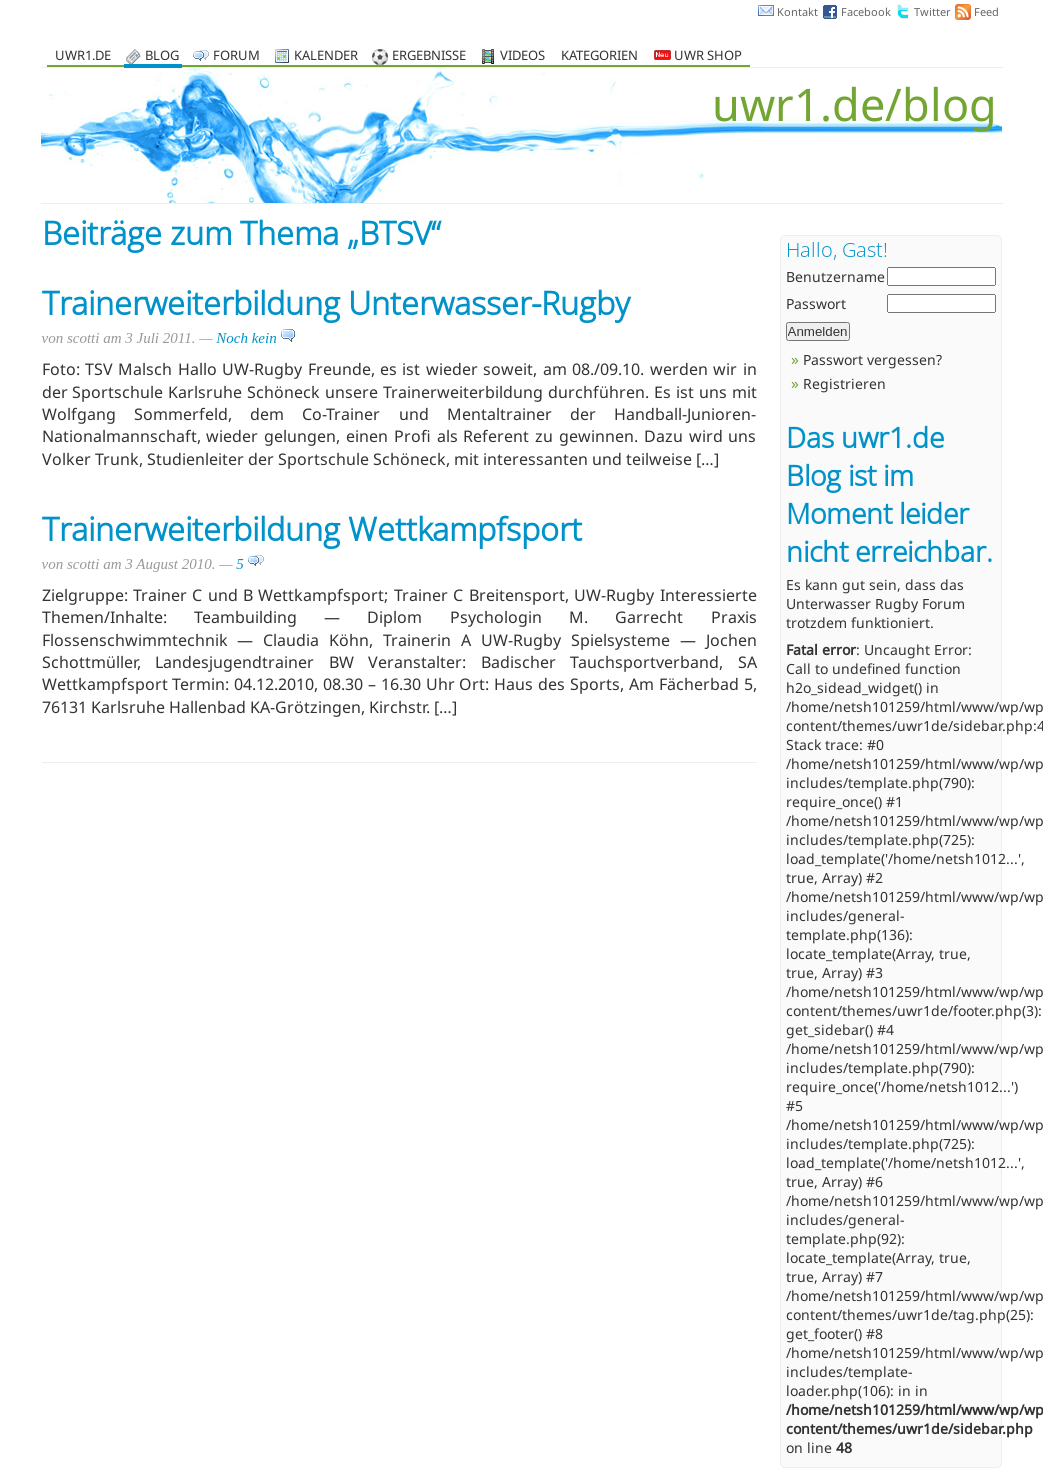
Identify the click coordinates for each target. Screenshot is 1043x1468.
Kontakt (797, 11)
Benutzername (835, 276)
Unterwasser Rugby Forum (875, 603)
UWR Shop (698, 56)
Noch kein (256, 338)
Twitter (932, 11)
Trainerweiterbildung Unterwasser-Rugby (336, 302)
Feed (986, 11)
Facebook (866, 11)
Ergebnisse (429, 56)
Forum (236, 56)
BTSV (395, 232)
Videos (522, 56)
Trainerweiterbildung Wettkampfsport (312, 528)
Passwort (816, 303)
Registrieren (844, 383)
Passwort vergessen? (872, 359)
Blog (162, 56)
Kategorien (599, 56)
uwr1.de (83, 56)
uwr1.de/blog (854, 103)
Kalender (326, 56)
